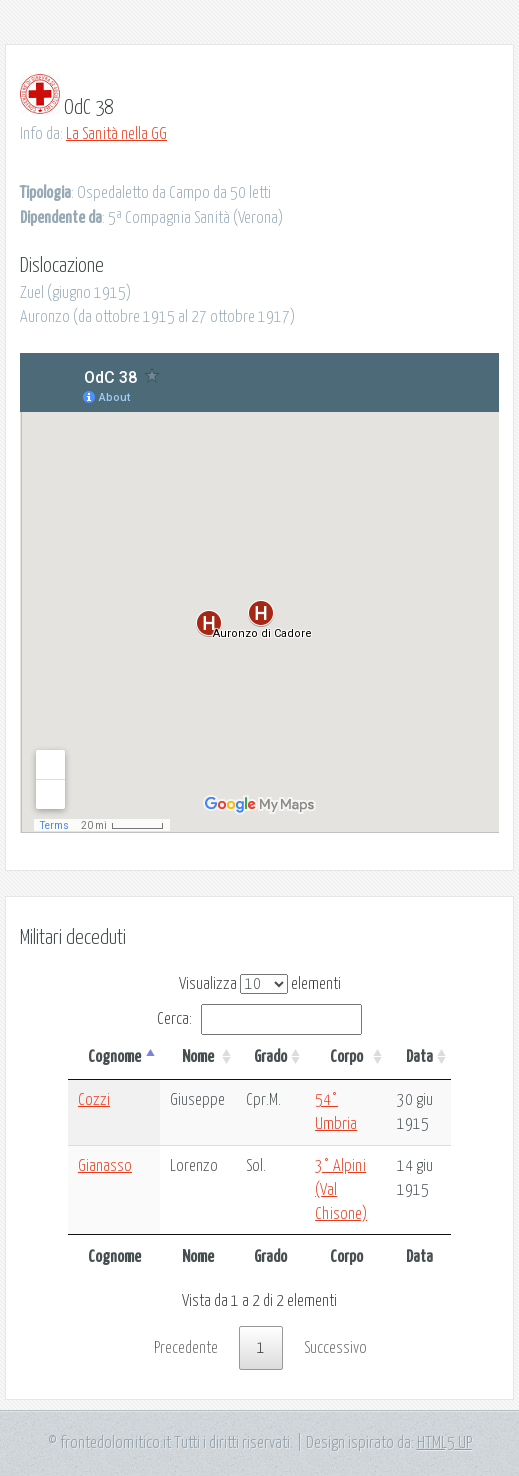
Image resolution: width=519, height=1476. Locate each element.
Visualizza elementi (260, 984)
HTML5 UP (444, 1443)
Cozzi (94, 1100)
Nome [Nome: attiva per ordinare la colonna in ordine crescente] (198, 1057)
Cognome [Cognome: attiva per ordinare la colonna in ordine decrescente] (114, 1057)
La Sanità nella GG (116, 134)
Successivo (335, 1348)
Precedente (186, 1348)
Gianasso (105, 1166)
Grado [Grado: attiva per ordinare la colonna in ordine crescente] (270, 1057)
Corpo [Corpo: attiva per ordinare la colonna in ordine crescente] (346, 1057)
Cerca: (259, 1019)
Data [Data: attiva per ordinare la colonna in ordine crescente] (419, 1057)
